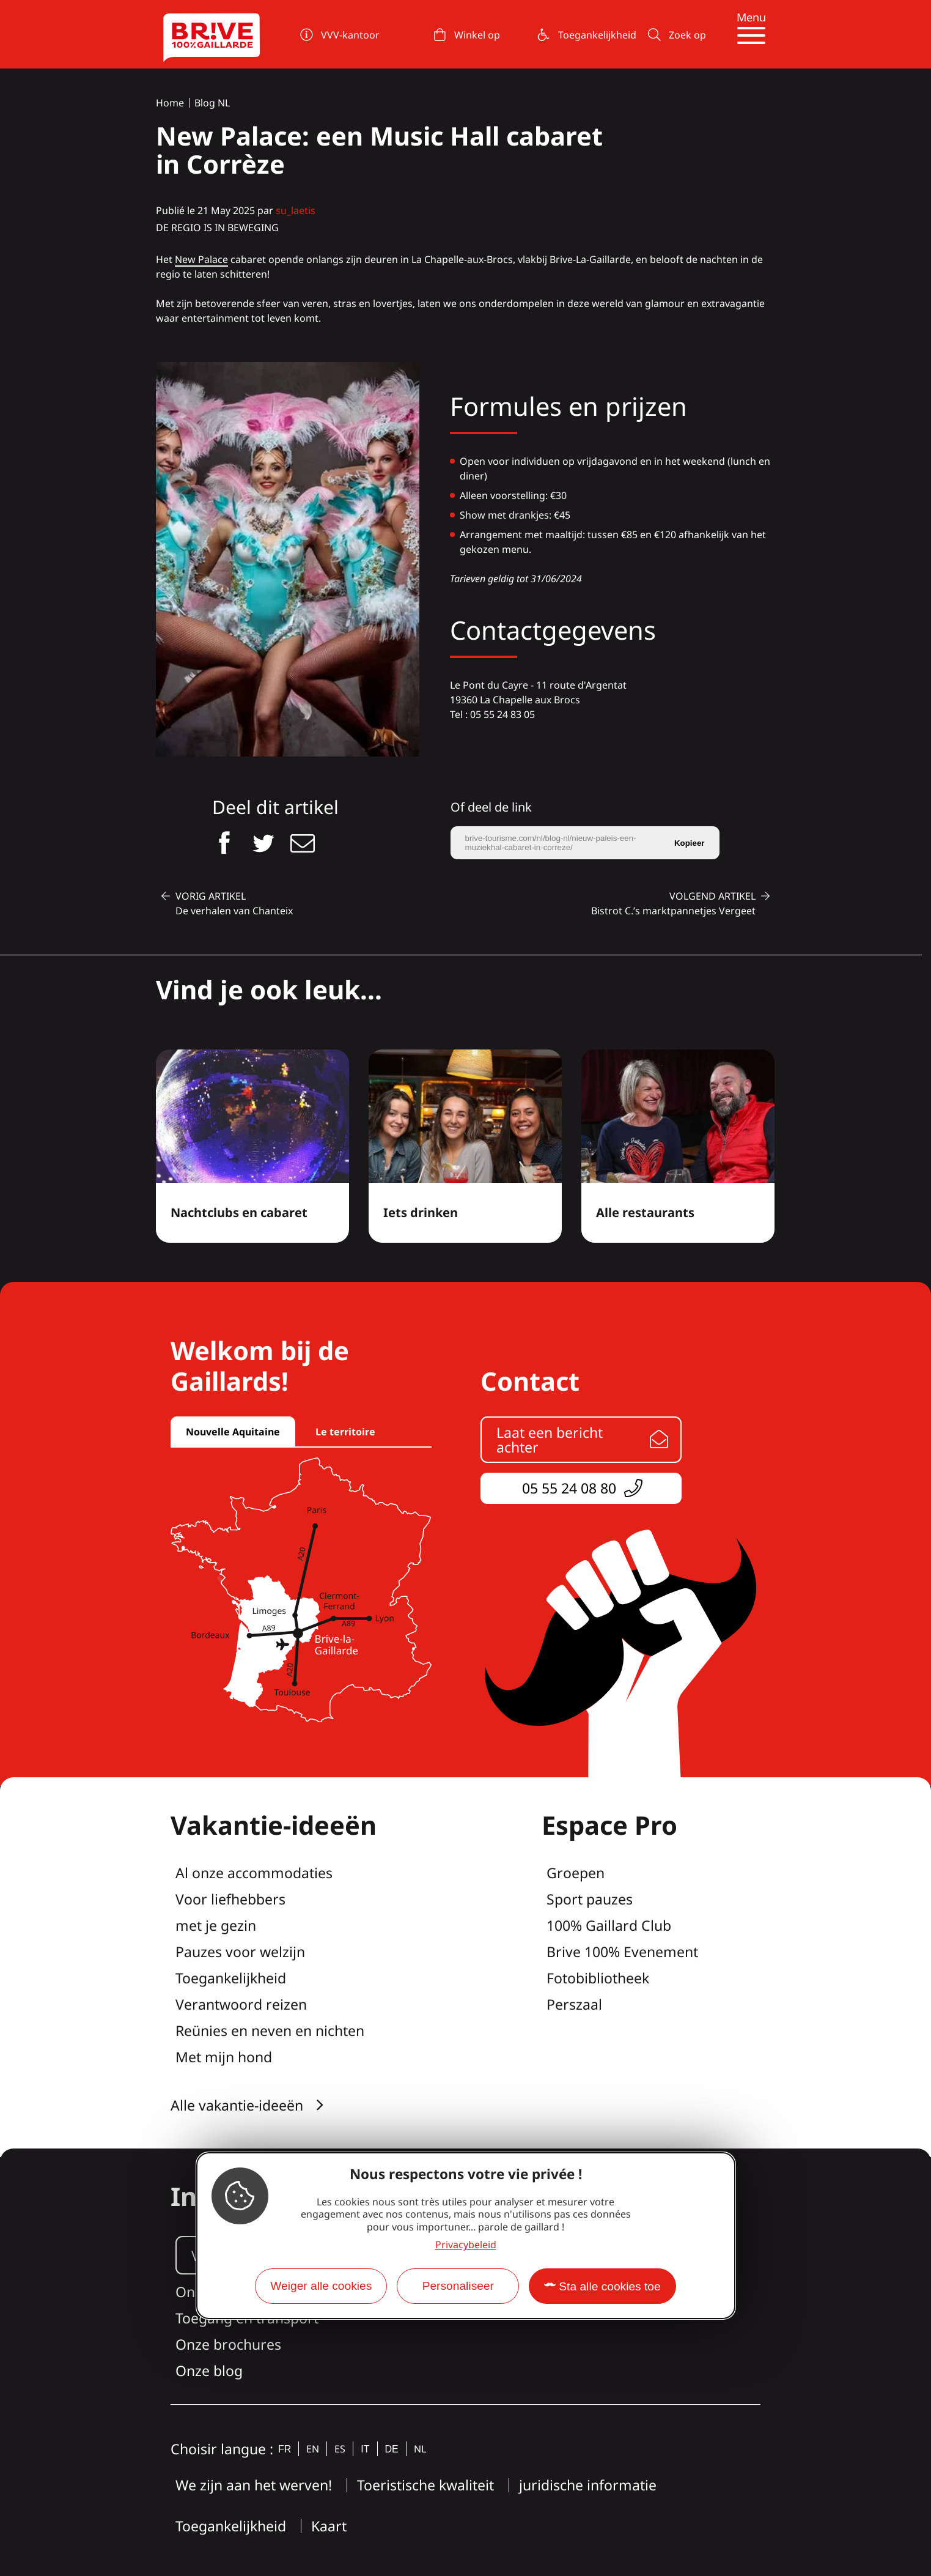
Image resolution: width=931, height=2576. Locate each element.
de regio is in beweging (217, 227)
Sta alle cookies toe (609, 2286)
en (312, 2449)
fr (284, 2449)
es (339, 2449)
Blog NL (212, 102)
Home (170, 102)
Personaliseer (458, 2285)
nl (420, 2449)
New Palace (201, 259)
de (392, 2449)
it (365, 2449)
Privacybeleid (465, 2244)
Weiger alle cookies (321, 2285)
